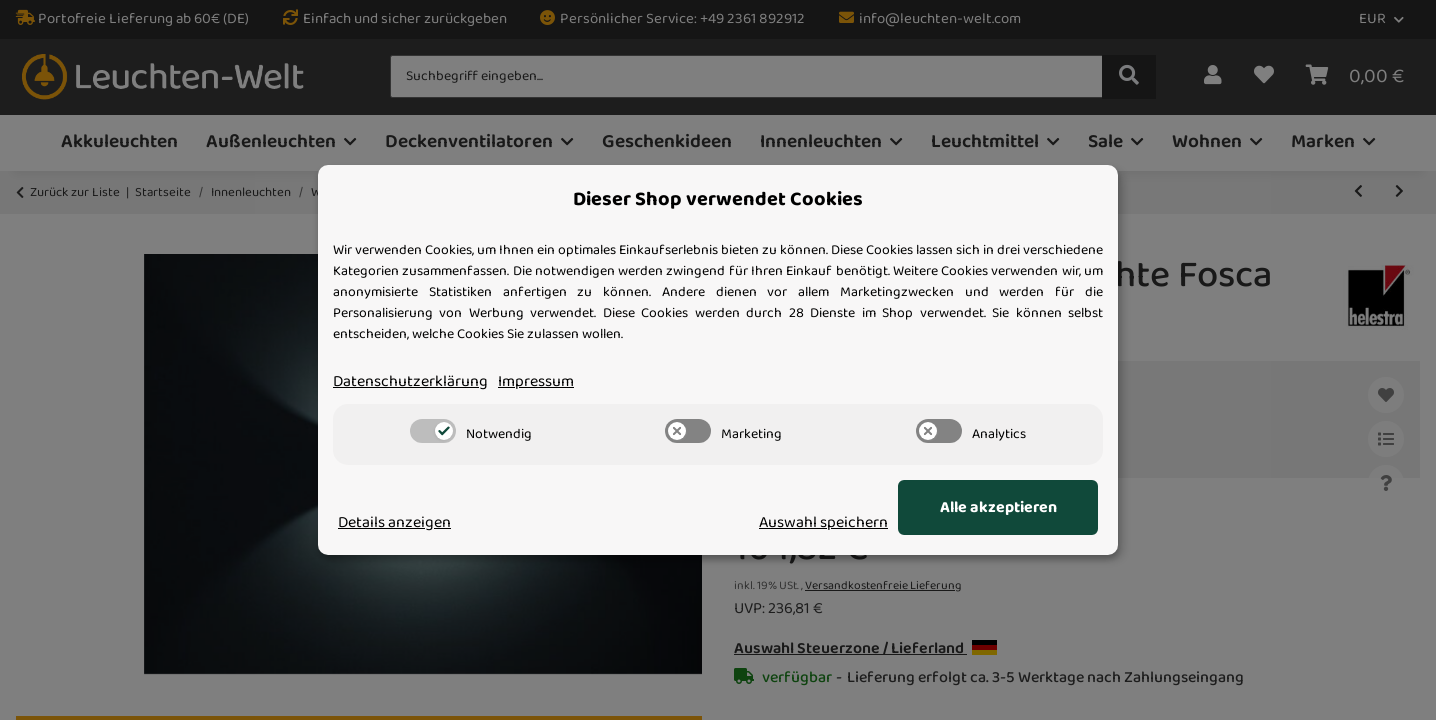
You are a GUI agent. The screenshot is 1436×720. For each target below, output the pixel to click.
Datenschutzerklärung (410, 382)
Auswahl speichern (823, 523)
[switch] (433, 431)
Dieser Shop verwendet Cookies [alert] (718, 200)
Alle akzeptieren (998, 508)
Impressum (536, 382)
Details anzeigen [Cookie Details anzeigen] (394, 523)
